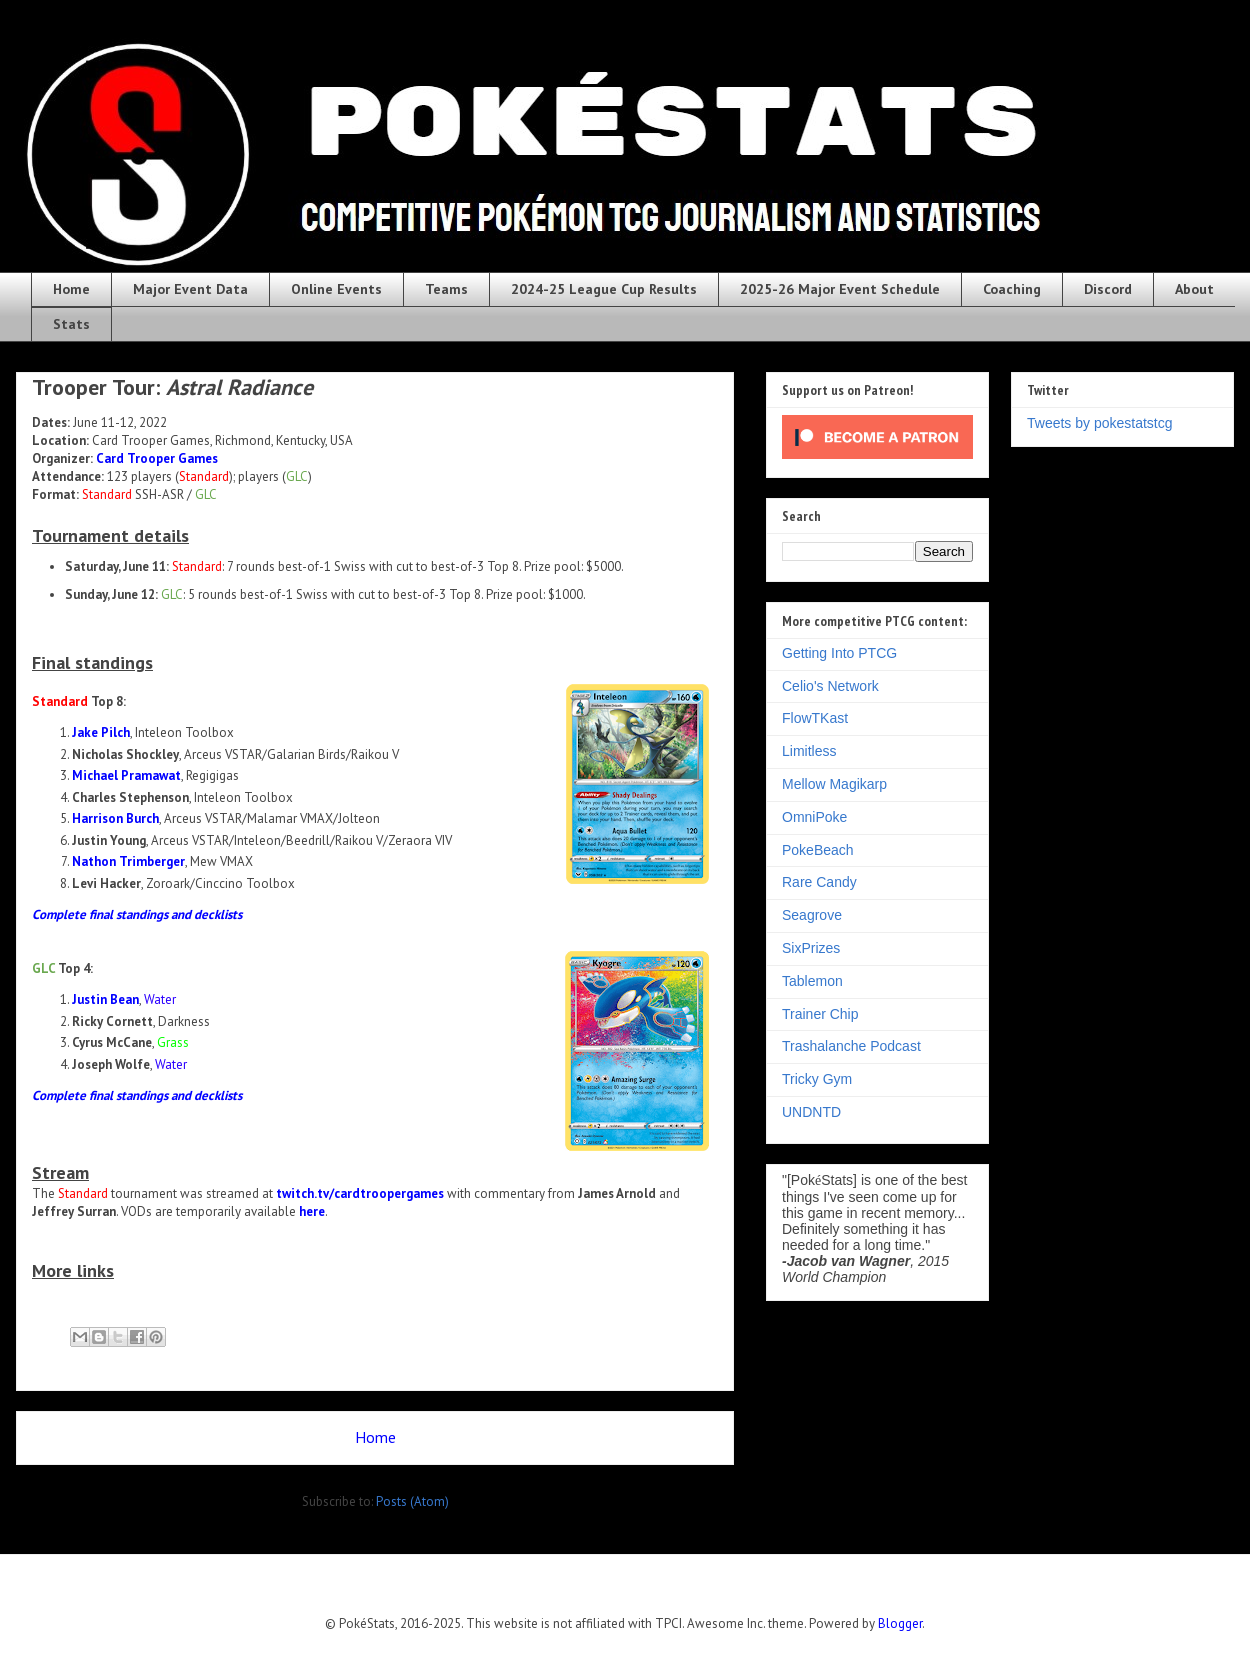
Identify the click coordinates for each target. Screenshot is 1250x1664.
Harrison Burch (115, 818)
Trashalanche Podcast (851, 1046)
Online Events (336, 289)
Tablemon (812, 981)
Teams (446, 289)
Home (71, 289)
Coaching (1012, 289)
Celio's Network (830, 686)
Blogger (900, 1623)
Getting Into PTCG (839, 653)
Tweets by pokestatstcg (1100, 423)
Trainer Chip (820, 1014)
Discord (1108, 289)
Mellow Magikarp (834, 784)
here (312, 1211)
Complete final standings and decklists (137, 914)
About (1194, 289)
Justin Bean (105, 999)
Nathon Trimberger (128, 861)
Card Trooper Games (157, 458)
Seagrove (812, 915)
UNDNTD (811, 1112)
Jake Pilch (101, 732)
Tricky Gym (817, 1079)
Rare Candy (819, 882)
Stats (71, 324)
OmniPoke (814, 817)
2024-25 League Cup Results (604, 289)
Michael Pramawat (126, 775)
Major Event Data (190, 289)
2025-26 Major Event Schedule (840, 289)
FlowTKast (815, 718)
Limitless (809, 751)
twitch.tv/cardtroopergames (360, 1193)
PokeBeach (818, 850)
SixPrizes (811, 948)
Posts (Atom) (412, 1501)
